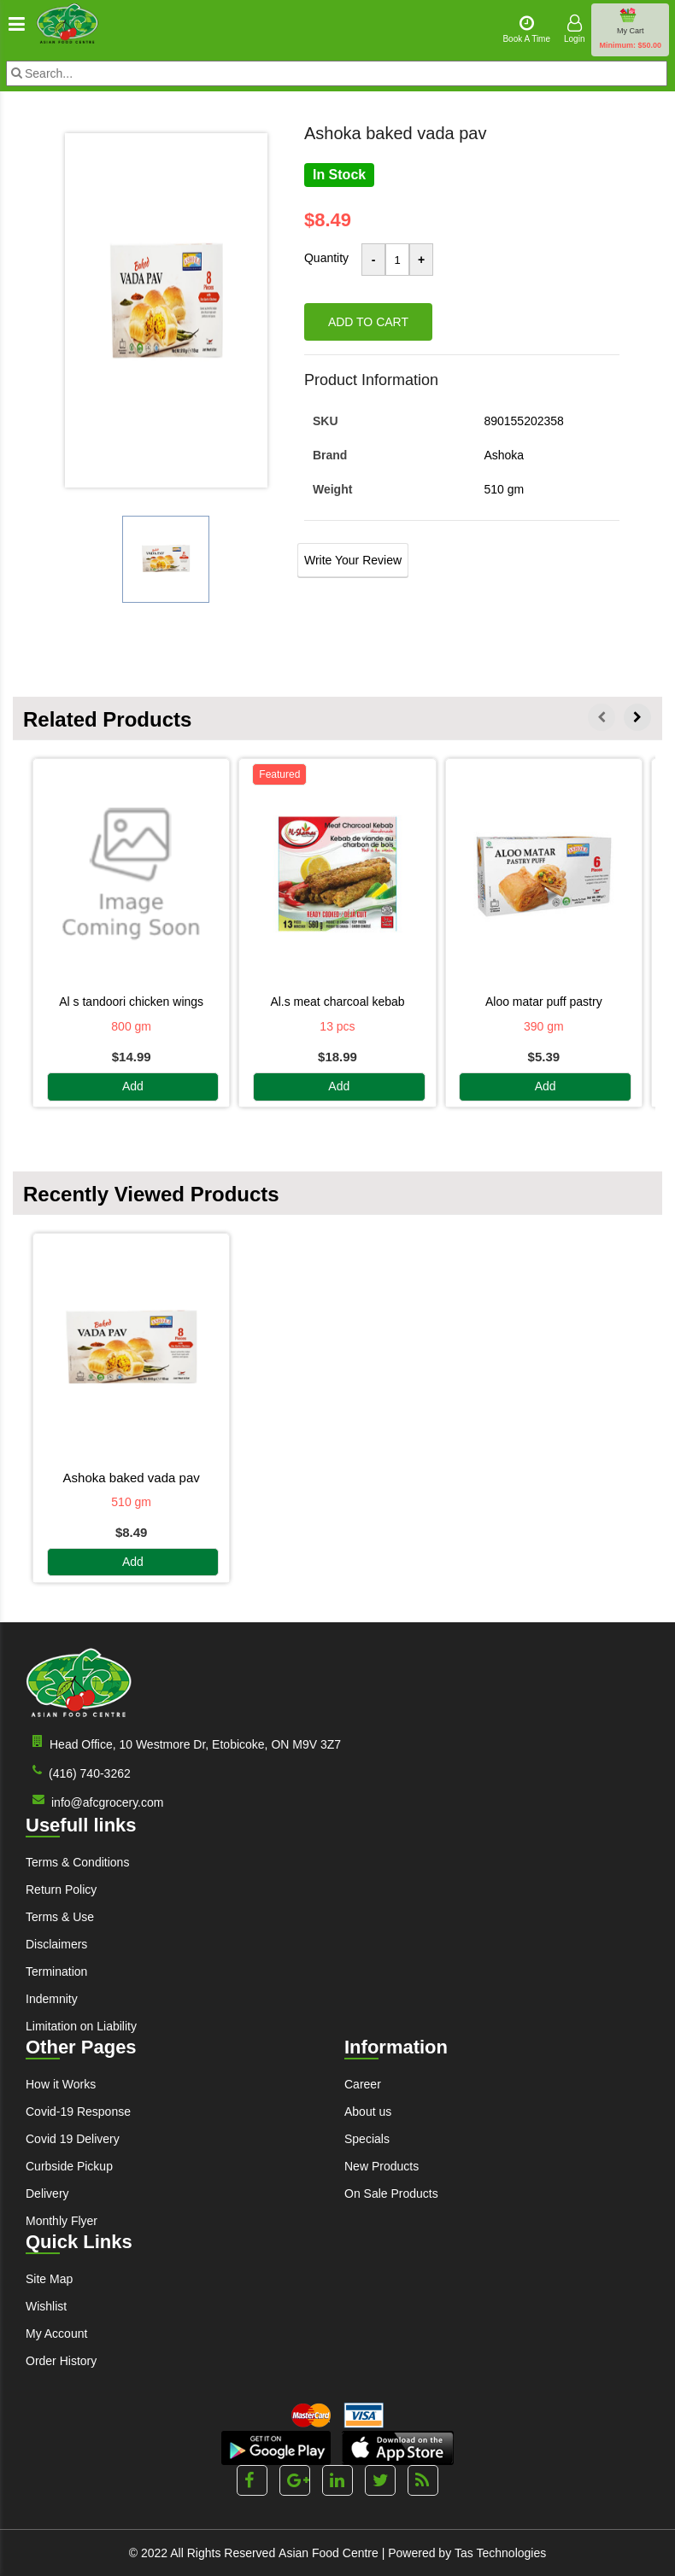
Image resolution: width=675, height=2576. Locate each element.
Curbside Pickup (69, 2166)
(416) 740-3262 (78, 1772)
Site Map (49, 2279)
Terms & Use (60, 1917)
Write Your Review (353, 560)
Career (362, 2084)
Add (133, 1087)
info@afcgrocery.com (94, 1801)
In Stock (339, 174)
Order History (61, 2361)
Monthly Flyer (61, 2221)
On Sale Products (391, 2193)
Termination (56, 1971)
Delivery (47, 2193)
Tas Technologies (500, 2553)
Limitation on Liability (81, 2026)
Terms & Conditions (77, 1862)
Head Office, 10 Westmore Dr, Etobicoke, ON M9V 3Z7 (183, 1743)
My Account (56, 2333)
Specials (367, 2139)
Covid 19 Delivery (73, 2139)
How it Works (61, 2084)
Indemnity (52, 1999)
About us (367, 2111)
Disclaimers (56, 1944)
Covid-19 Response (78, 2111)
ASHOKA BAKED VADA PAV (131, 1477)
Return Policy (61, 1889)
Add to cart (368, 322)
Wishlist (46, 2306)
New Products (381, 2166)
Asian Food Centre (329, 2553)
